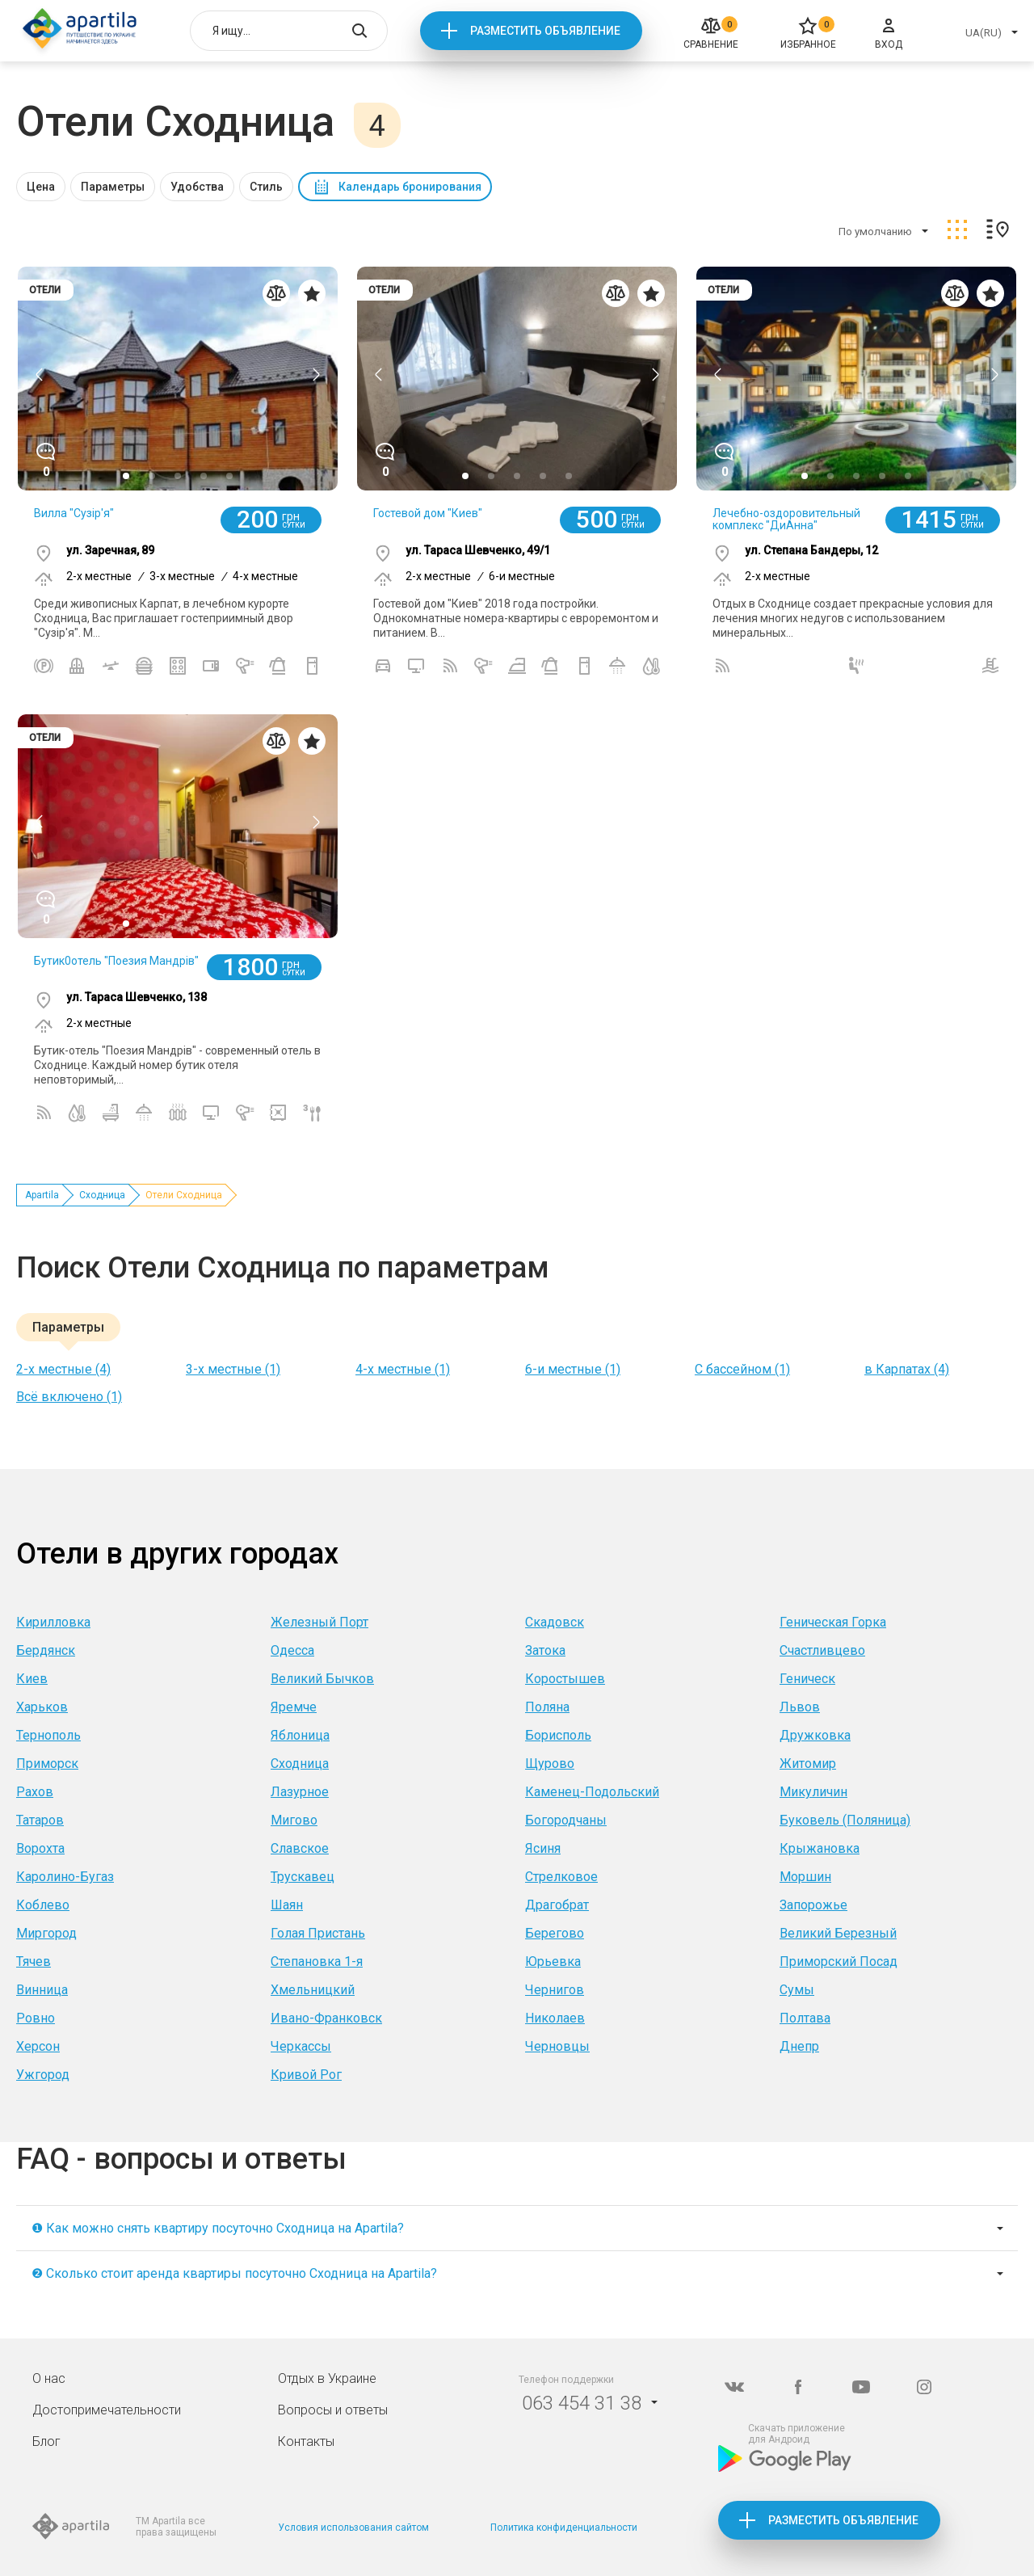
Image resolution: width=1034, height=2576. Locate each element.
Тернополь (48, 1735)
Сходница (102, 1195)
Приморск (47, 1763)
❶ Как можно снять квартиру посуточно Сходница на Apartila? (218, 2228)
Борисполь (558, 1735)
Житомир (808, 1763)
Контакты (306, 2441)
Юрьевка (553, 1961)
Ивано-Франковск (326, 2018)
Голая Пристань (318, 1933)
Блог (46, 2441)
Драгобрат (557, 1905)
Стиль (266, 186)
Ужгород (42, 2074)
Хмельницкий (313, 1989)
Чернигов (554, 1989)
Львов (800, 1707)
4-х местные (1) (402, 1369)
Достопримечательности (106, 2410)
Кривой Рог (306, 2074)
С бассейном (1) (742, 1369)
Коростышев (565, 1678)
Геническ (807, 1678)
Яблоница (300, 1735)
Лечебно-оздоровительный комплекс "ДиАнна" (786, 519)
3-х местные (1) (233, 1369)
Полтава (805, 2018)
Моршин (805, 1876)
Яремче (294, 1707)
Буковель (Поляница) (845, 1820)
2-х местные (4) (63, 1369)
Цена (41, 186)
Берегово (554, 1933)
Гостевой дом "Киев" (427, 513)
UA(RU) (983, 33)
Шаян (287, 1905)
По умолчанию (875, 231)
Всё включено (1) (69, 1396)
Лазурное (300, 1791)
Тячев (33, 1961)
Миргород (46, 1933)
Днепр (799, 2046)
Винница (42, 1989)
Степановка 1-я (317, 1961)
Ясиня (543, 1848)
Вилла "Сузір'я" (74, 513)
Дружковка (815, 1735)
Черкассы (301, 2046)
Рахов (34, 1791)
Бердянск (45, 1650)
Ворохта (40, 1848)
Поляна (547, 1707)
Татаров (40, 1820)
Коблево (42, 1905)
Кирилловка (53, 1622)
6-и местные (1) (572, 1369)
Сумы (797, 1989)
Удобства (197, 186)
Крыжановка (820, 1848)
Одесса (292, 1650)
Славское (300, 1848)
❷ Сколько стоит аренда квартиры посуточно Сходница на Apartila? (234, 2273)
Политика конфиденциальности (563, 2527)
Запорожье (813, 1905)
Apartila (42, 1195)
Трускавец (302, 1876)
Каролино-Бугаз (65, 1876)
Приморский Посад (838, 1961)
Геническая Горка (833, 1622)
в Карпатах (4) (906, 1369)
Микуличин (813, 1791)
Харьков (42, 1707)
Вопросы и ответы (333, 2410)
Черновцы (557, 2046)
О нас (48, 2378)
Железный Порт (319, 1622)
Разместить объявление (545, 30)
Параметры (113, 186)
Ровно (35, 2018)
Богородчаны (566, 1820)
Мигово (294, 1820)
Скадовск (554, 1622)
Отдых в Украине (327, 2378)
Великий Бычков (322, 1678)
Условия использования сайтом (353, 2527)
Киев (32, 1678)
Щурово (549, 1763)
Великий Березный (838, 1933)
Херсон (38, 2046)
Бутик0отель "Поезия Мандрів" (116, 960)
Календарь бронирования (409, 186)
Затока (545, 1650)
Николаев (555, 2018)
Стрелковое (561, 1876)
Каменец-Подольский (592, 1791)
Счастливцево (822, 1650)
